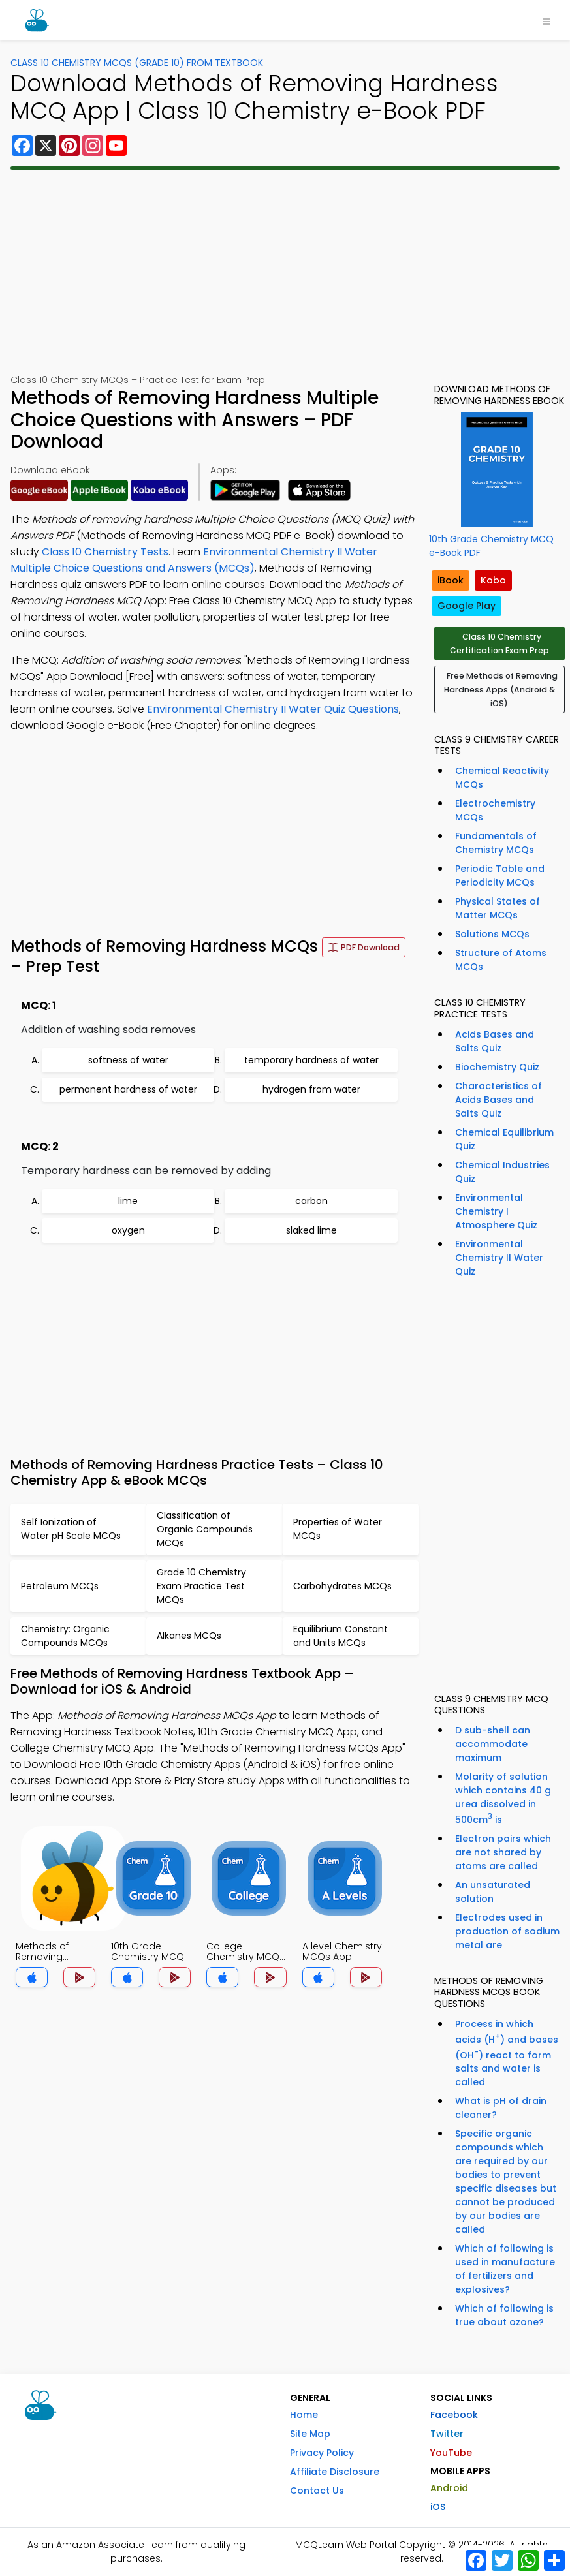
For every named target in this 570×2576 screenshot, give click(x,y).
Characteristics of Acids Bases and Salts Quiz (498, 1099)
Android (449, 2487)
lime (128, 1200)
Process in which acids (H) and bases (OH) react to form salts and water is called (506, 2052)
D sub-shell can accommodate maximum (492, 1744)
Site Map (310, 2433)
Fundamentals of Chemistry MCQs (496, 843)
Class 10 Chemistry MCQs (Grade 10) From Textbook (136, 62)
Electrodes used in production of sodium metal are (507, 1931)
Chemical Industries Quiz (502, 1171)
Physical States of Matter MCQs (497, 908)
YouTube (451, 2452)
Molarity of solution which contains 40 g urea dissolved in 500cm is (503, 1798)
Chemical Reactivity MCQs (502, 777)
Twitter (447, 2433)
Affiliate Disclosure (334, 2471)
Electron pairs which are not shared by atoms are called (503, 1852)
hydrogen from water (311, 1089)
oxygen (128, 1230)
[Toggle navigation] (546, 20)
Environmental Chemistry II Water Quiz (499, 1257)
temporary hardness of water (311, 1059)
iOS (437, 2506)
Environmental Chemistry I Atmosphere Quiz (496, 1211)
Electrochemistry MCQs (495, 810)
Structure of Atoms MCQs (500, 959)
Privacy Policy (322, 2452)
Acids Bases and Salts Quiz (494, 1041)
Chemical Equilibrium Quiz (504, 1139)
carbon (311, 1200)
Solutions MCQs (492, 933)
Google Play (466, 605)
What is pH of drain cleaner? (500, 2107)
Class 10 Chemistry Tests (105, 551)
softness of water (128, 1059)
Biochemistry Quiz (497, 1067)
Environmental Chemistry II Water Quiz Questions (273, 709)
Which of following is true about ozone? (504, 2315)
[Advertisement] (285, 271)
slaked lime (311, 1230)
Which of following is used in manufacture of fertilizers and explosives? (505, 2269)
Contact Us (317, 2490)
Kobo (493, 580)
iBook (450, 580)
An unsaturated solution (492, 1891)
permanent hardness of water (128, 1089)
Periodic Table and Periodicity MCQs (500, 875)
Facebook (454, 2414)
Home (304, 2414)
